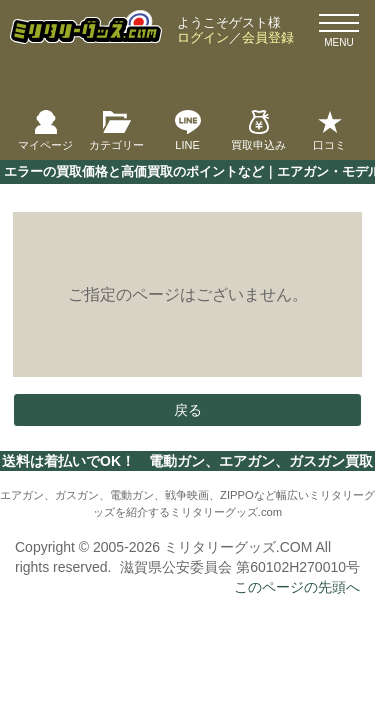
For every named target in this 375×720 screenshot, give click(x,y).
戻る (188, 410)
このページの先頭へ (297, 587)
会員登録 (268, 37)
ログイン (203, 37)
